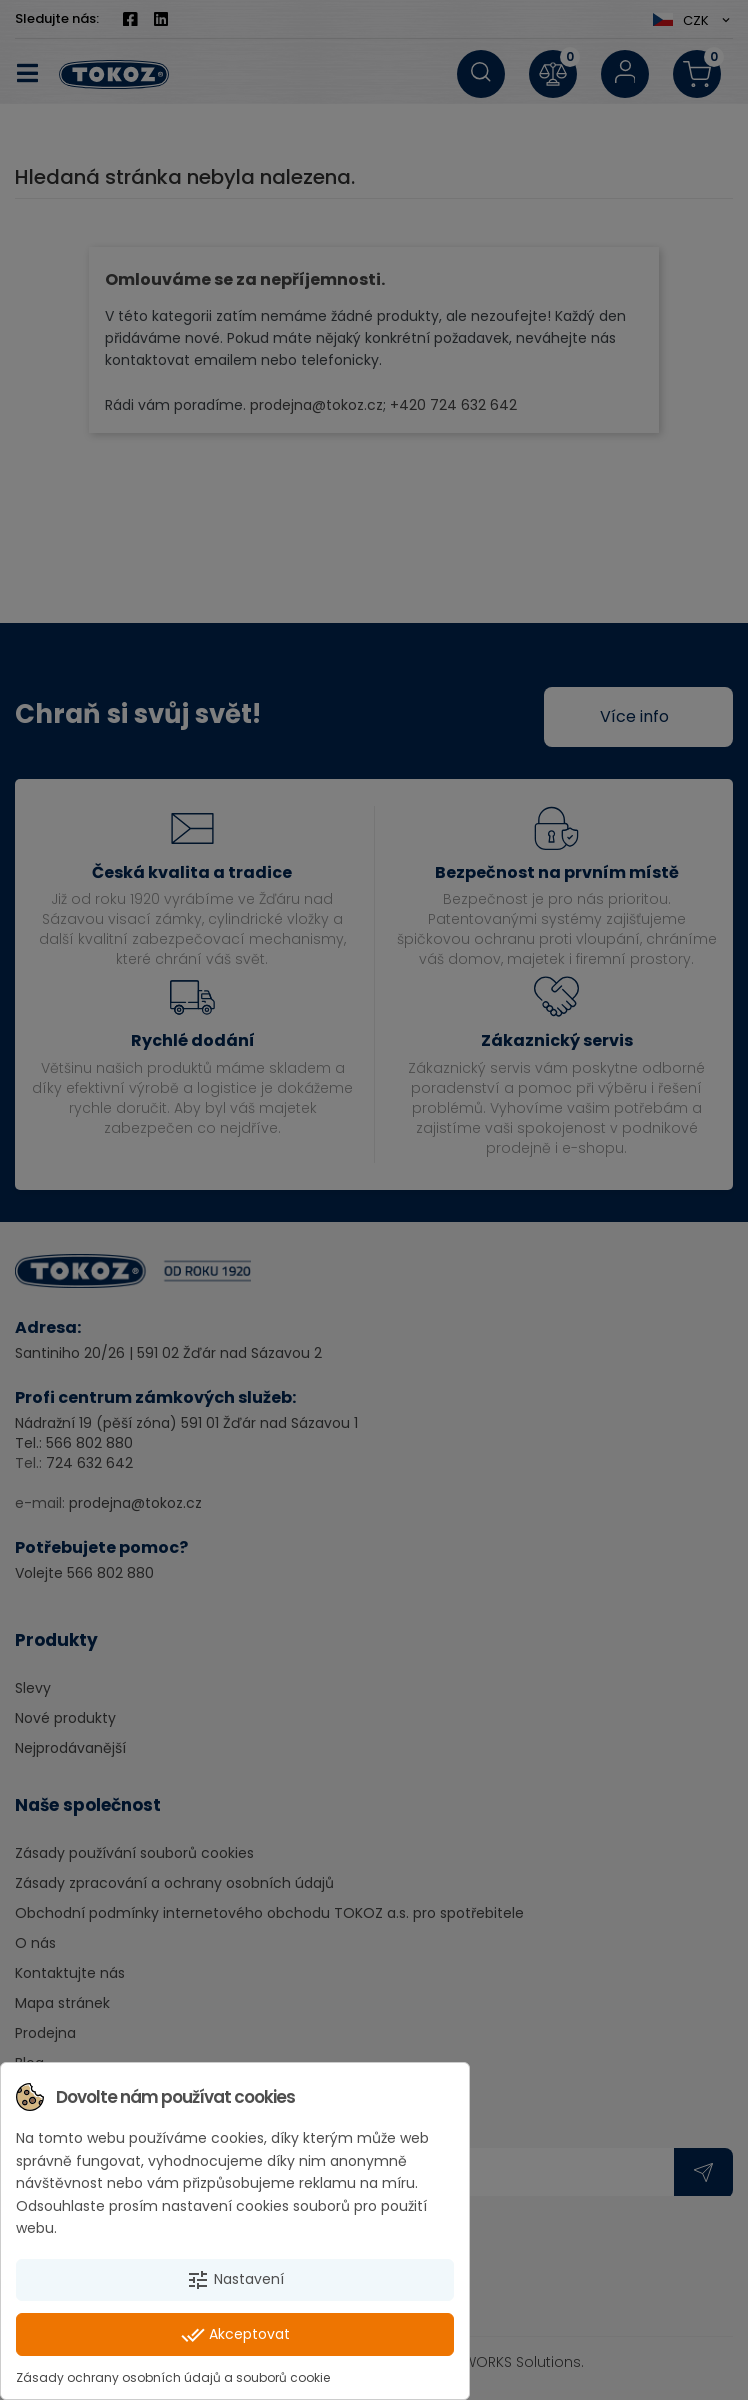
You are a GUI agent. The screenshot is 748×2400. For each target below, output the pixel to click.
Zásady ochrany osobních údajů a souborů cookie (173, 2377)
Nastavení (235, 2280)
